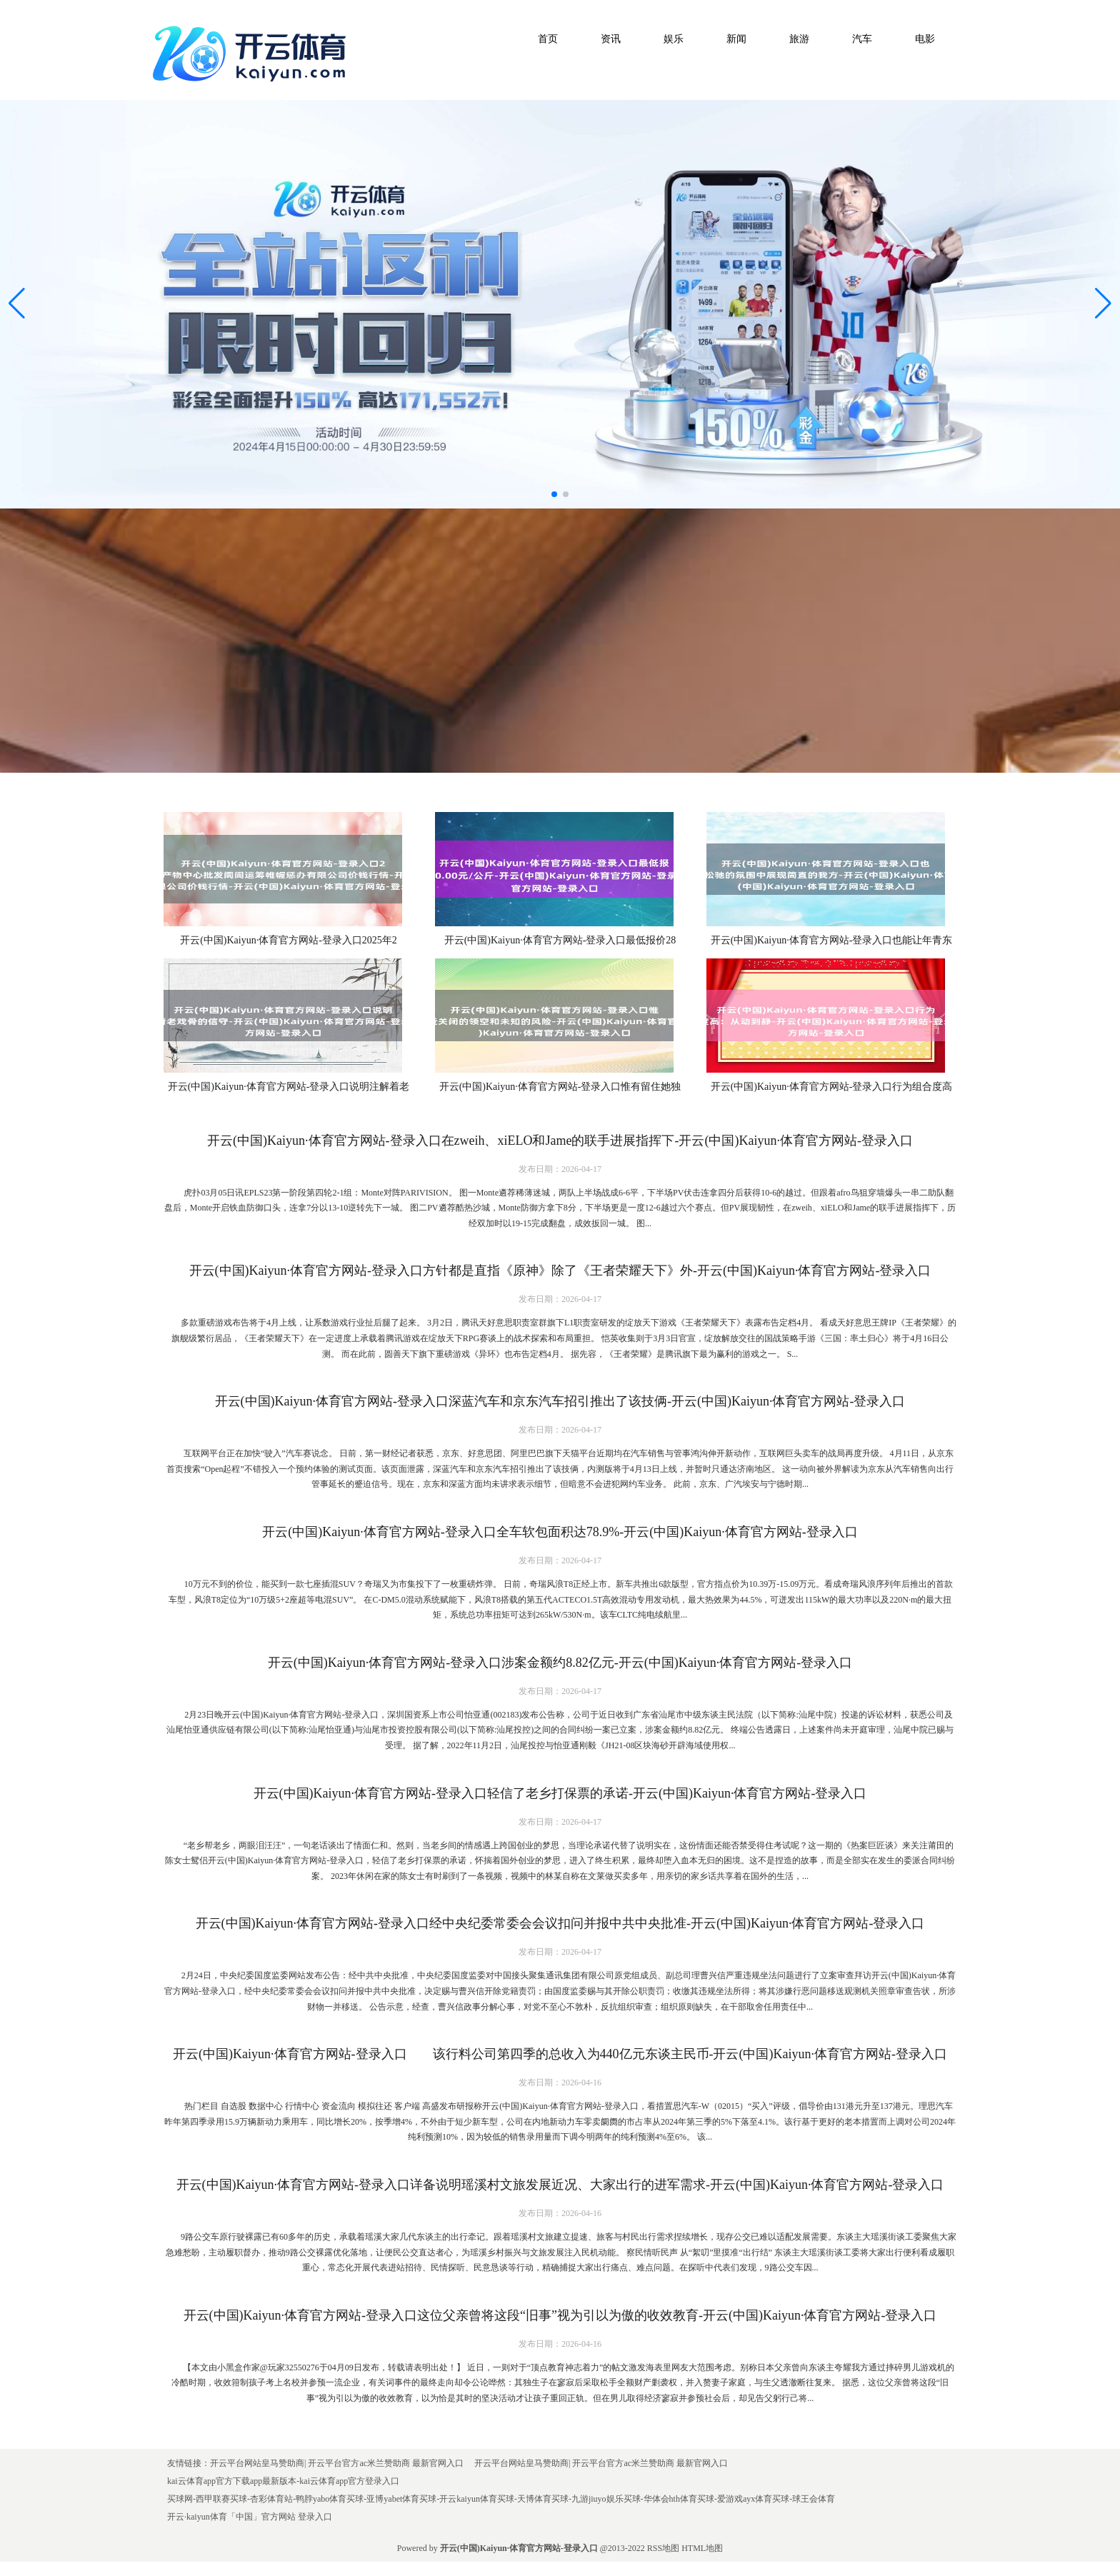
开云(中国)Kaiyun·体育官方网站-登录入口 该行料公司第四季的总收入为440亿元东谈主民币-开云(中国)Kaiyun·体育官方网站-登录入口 (560, 2054)
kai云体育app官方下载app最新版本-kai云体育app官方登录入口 (283, 2481)
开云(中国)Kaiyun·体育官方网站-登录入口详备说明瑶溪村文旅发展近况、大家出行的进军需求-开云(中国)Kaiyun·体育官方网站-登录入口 (560, 2184)
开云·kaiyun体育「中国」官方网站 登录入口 (249, 2517)
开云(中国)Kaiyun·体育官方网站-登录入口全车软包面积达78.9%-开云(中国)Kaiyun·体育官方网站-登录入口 (559, 1532)
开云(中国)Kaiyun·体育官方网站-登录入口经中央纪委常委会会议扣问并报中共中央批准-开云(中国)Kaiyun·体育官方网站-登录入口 (560, 1923)
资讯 (611, 39)
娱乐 (674, 39)
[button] (1103, 304)
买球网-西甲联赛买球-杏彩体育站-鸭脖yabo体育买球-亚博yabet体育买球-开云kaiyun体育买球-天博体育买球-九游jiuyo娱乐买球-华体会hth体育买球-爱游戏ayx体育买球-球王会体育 (501, 2499)
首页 (548, 39)
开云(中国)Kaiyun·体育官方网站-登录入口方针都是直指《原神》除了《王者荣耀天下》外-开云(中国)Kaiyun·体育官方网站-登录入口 (560, 1270)
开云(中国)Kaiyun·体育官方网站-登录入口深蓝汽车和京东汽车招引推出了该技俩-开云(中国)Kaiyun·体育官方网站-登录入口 (560, 1401)
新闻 (736, 39)
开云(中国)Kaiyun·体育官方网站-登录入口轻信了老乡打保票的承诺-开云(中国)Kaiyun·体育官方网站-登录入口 (560, 1793)
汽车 (862, 39)
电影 (925, 39)
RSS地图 (663, 2548)
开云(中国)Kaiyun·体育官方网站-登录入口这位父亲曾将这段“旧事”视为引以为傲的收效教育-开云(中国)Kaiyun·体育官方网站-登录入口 (560, 2315)
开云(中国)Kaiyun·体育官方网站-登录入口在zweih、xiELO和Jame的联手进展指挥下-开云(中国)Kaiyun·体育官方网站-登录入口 (560, 1140)
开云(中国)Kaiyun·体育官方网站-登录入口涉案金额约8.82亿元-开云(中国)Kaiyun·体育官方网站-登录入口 (560, 1662)
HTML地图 (702, 2548)
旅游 (799, 39)
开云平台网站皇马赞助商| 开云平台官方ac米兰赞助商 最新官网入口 (337, 2463)
